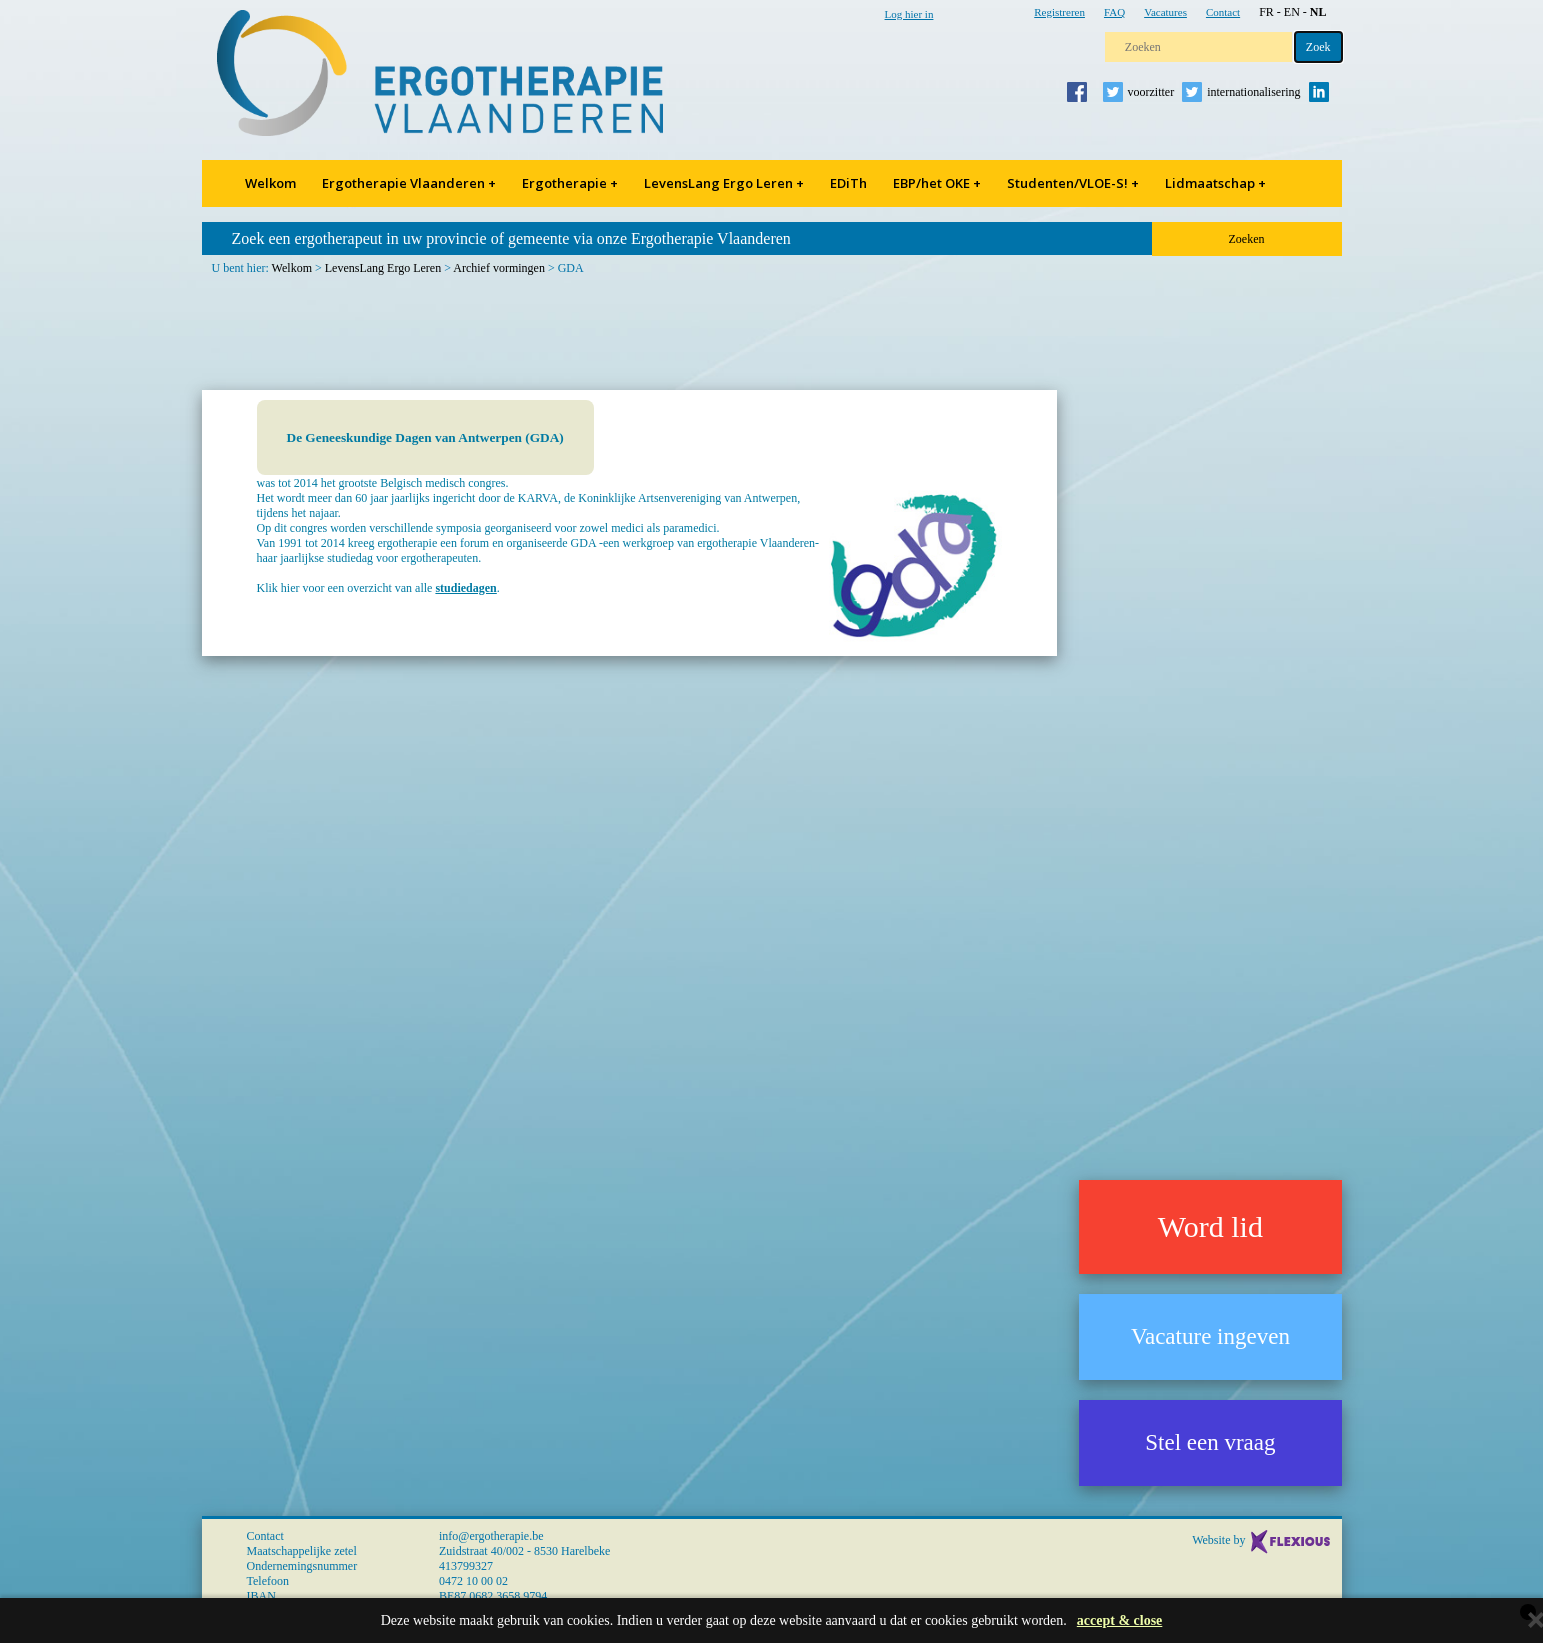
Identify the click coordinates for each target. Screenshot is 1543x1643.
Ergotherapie (570, 183)
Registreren (1059, 12)
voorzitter (1151, 92)
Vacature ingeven (1210, 1336)
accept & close (1120, 1620)
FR (1266, 12)
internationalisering (1253, 92)
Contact (1223, 12)
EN (1292, 12)
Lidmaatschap (1215, 183)
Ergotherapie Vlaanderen (409, 183)
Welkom (270, 183)
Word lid (1210, 1226)
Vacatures (1165, 12)
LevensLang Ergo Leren (724, 183)
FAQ (1114, 12)
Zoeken (1247, 239)
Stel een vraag (1210, 1442)
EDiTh (848, 183)
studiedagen (465, 588)
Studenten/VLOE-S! (1073, 183)
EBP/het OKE (937, 183)
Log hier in (909, 14)
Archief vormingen (499, 268)
